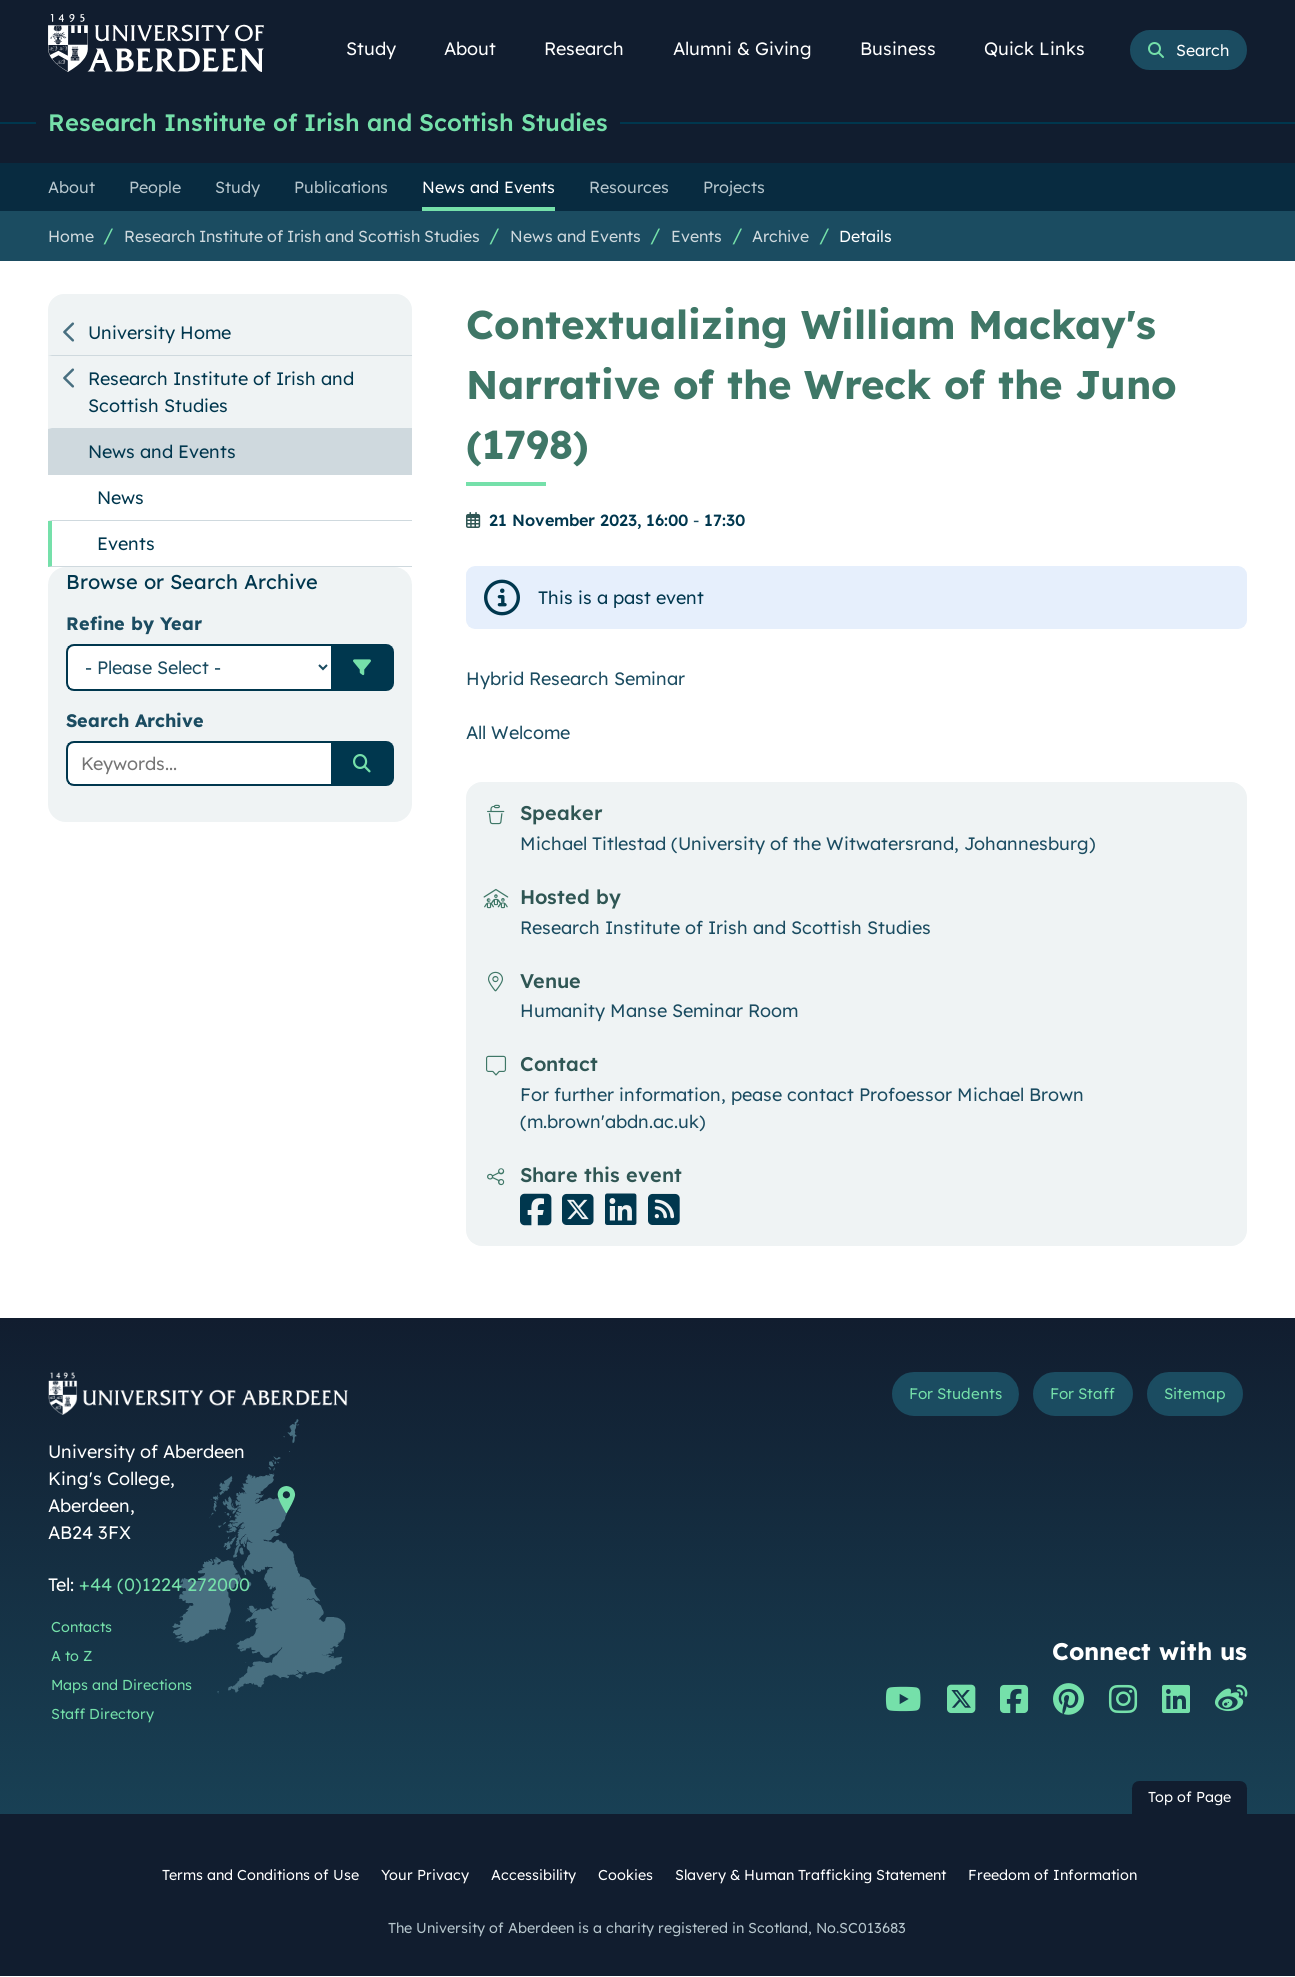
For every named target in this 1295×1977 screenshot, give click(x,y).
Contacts (81, 1628)
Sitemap (1187, 1397)
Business (909, 48)
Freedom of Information (1052, 1876)
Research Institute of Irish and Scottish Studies (348, 122)
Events (696, 237)
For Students (911, 1397)
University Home (159, 333)
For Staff (1059, 1397)
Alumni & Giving (753, 48)
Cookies (625, 1876)
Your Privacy (425, 1876)
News (120, 498)
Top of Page (1189, 1798)
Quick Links (1045, 48)
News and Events (575, 237)
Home (71, 237)
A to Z (71, 1657)
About (481, 48)
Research (595, 48)
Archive (780, 237)
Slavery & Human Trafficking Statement (810, 1876)
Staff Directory (102, 1715)
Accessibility (533, 1876)
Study (382, 48)
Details (865, 237)
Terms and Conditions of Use (260, 1876)
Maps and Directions (121, 1686)
